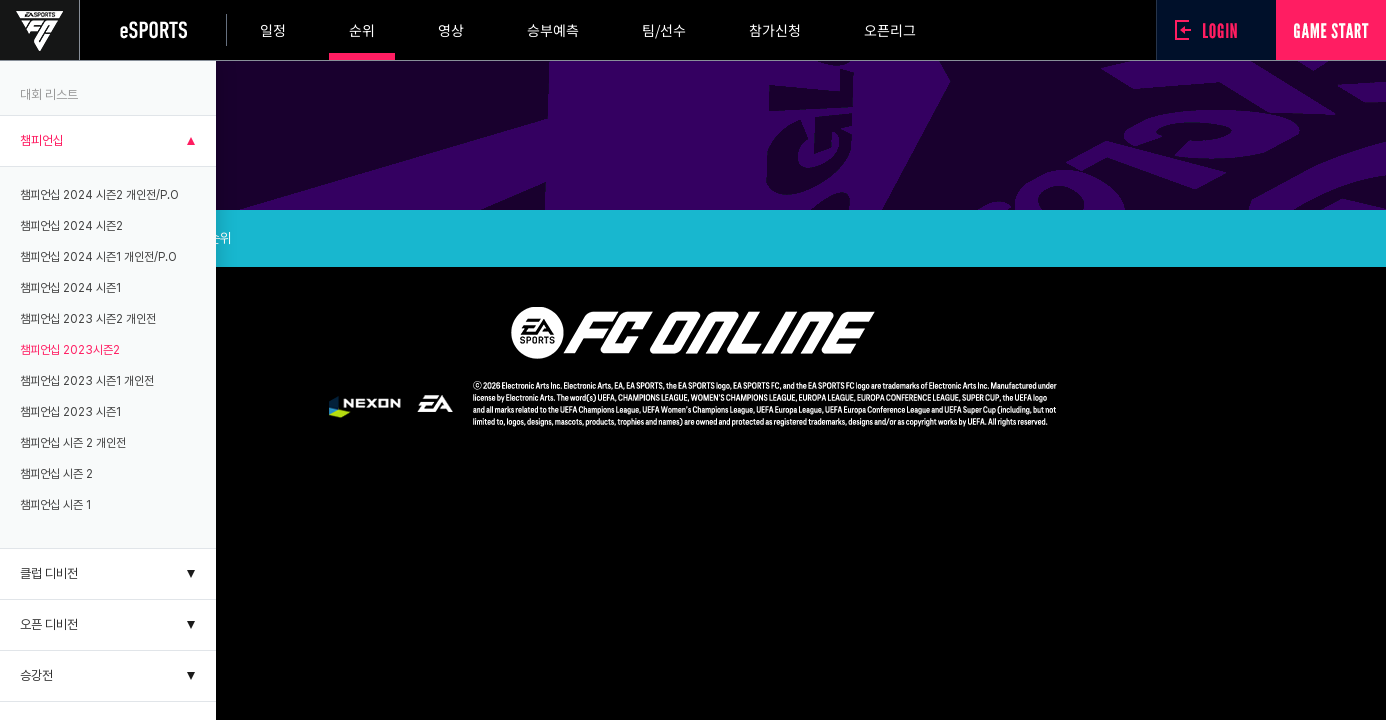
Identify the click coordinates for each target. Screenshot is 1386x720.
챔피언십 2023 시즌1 (70, 412)
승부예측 (553, 30)
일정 (273, 30)
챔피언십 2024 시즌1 (70, 288)
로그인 (1211, 30)
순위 (362, 30)
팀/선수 (664, 30)
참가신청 (775, 30)
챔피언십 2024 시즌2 (71, 226)
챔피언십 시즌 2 (56, 474)
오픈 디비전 (49, 624)
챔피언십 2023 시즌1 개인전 (87, 381)
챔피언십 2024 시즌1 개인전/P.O (98, 257)
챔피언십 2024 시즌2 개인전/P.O (99, 195)
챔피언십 (42, 140)
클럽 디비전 (49, 573)
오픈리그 (890, 30)
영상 (451, 30)
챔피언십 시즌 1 (55, 505)
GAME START (1331, 30)
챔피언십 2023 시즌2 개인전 (88, 319)
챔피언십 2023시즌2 (70, 350)
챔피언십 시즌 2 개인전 (73, 443)
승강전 (36, 675)
